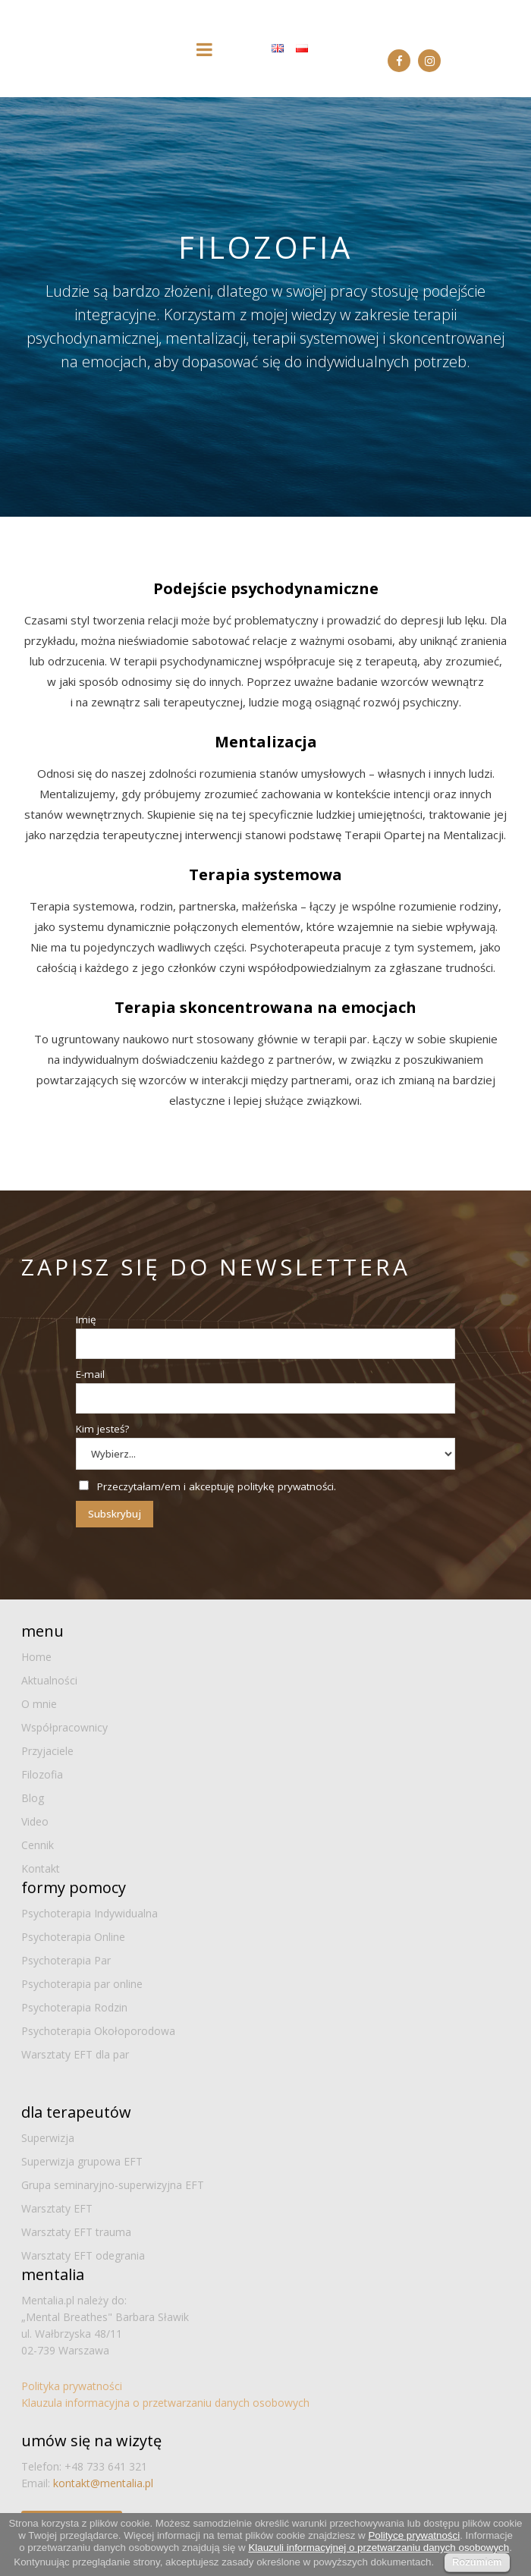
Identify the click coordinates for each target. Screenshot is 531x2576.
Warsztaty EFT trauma (76, 2232)
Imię (86, 1319)
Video (35, 1821)
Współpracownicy (64, 1727)
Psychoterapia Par (66, 1960)
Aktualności (49, 1680)
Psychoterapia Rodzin (74, 2007)
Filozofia (42, 1774)
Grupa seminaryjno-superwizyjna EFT (112, 2185)
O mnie (39, 1704)
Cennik (37, 1845)
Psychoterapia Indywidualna (89, 1913)
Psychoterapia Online (73, 1937)
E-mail (90, 1374)
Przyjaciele (47, 1751)
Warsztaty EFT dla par (75, 2054)
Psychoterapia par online (82, 1984)
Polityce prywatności (414, 2535)
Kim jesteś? (102, 1429)
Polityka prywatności (71, 2386)
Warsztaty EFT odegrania (83, 2255)
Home (36, 1657)
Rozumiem (477, 2562)
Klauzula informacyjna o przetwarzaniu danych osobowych (165, 2402)
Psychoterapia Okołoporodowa (98, 2031)
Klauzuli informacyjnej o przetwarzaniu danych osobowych (378, 2547)
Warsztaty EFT (57, 2208)
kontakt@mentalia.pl (103, 2483)
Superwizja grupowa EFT (82, 2161)
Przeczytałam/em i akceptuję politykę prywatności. (216, 1486)
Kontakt (40, 1868)
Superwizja (47, 2138)
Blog (32, 1798)
